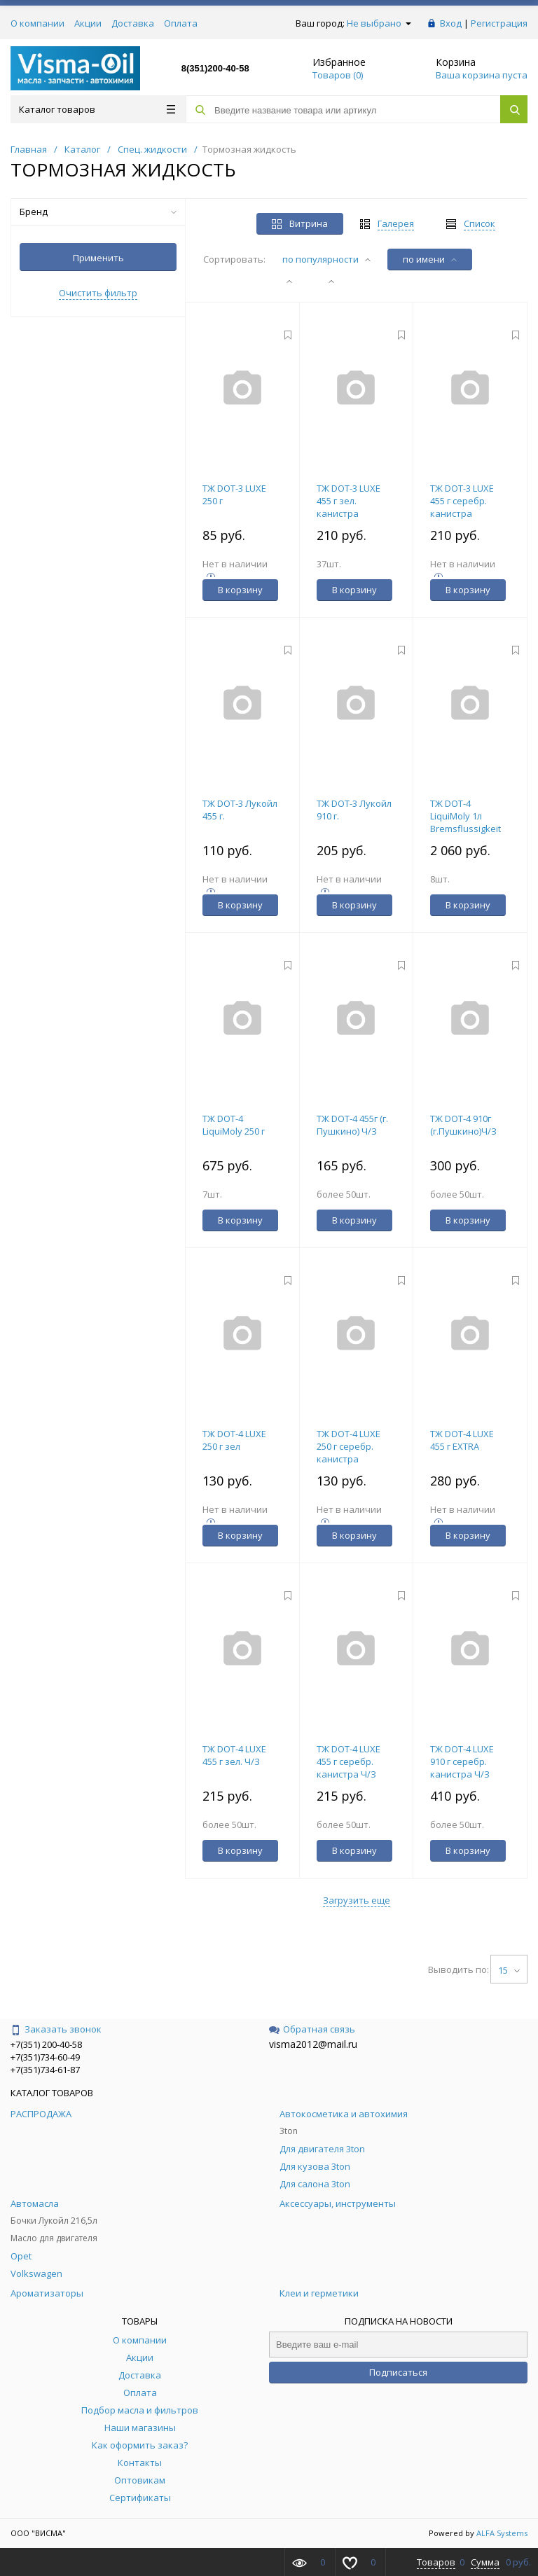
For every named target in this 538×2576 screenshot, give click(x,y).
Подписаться (398, 2372)
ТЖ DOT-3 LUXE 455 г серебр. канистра (462, 501)
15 (509, 1970)
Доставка (132, 23)
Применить (98, 257)
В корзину (240, 589)
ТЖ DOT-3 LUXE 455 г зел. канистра (348, 501)
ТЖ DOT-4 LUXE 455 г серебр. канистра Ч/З (348, 1761)
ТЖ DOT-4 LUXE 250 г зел (234, 1440)
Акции (88, 23)
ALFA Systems (501, 2533)
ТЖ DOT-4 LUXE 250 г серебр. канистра (348, 1446)
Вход (451, 23)
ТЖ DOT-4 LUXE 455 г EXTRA (462, 1440)
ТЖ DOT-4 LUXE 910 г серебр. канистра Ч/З (462, 1761)
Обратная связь (312, 2029)
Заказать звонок (56, 2029)
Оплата (181, 23)
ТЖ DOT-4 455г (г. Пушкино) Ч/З (352, 1124)
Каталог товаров (97, 109)
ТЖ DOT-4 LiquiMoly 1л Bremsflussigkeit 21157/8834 (465, 822)
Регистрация (499, 23)
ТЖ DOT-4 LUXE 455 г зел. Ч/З (234, 1755)
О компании (37, 23)
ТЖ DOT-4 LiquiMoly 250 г (233, 1124)
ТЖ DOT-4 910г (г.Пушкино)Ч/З (463, 1124)
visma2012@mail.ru (313, 2044)
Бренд (98, 211)
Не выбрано (379, 23)
